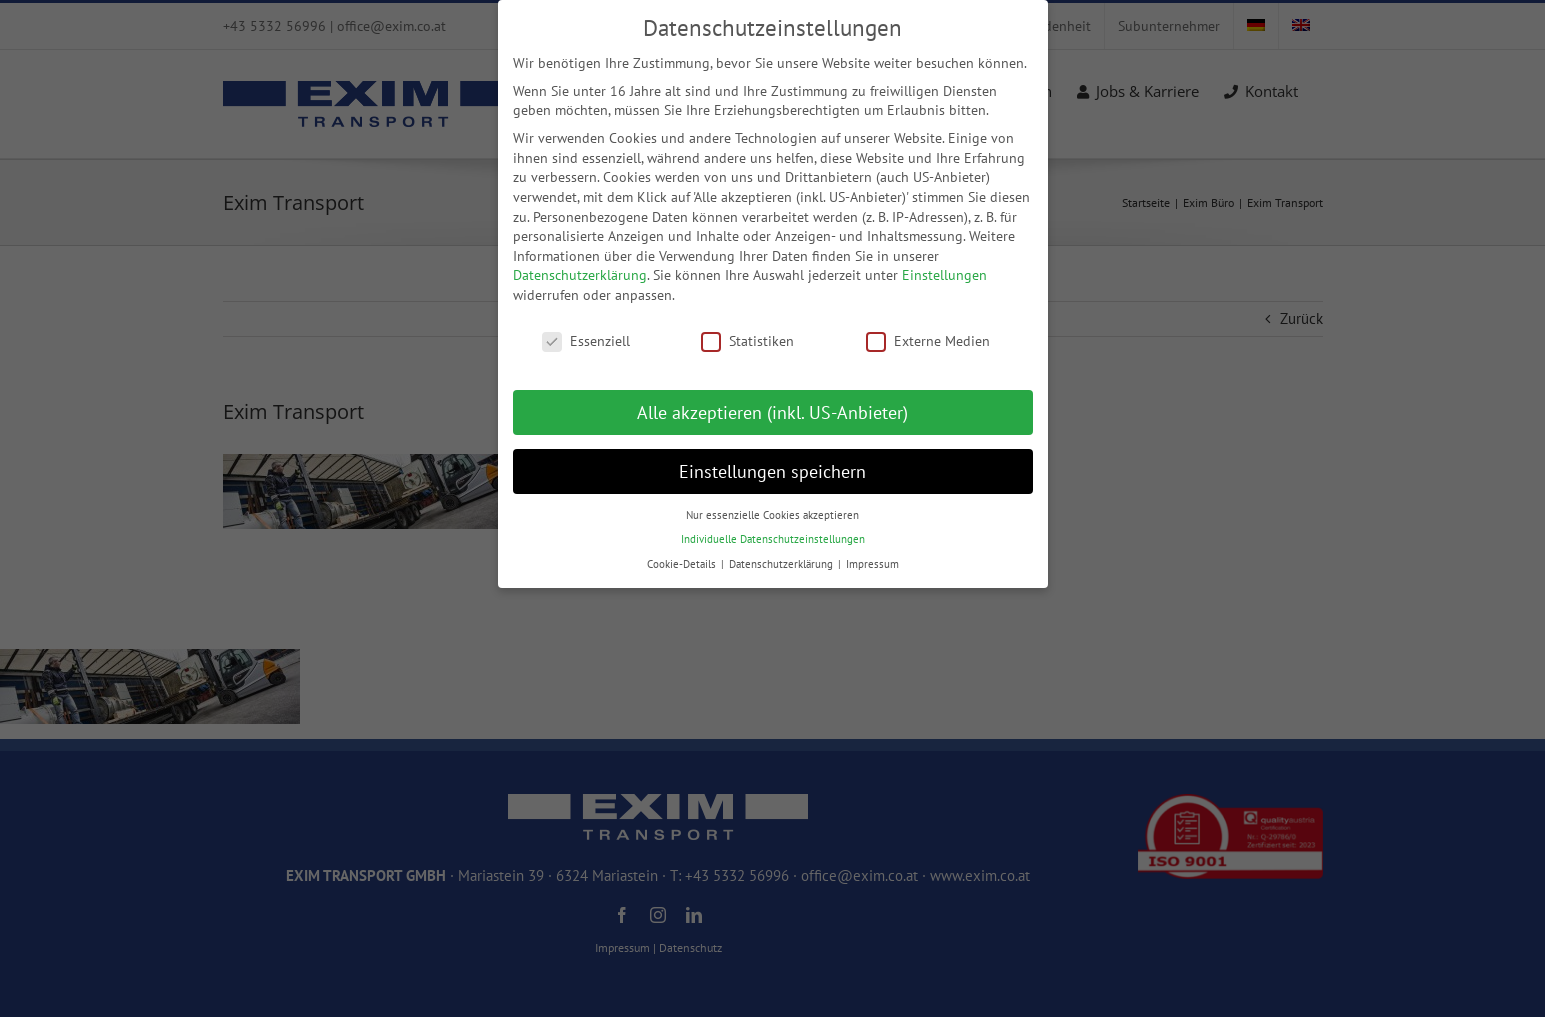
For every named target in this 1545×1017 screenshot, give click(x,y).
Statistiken (747, 331)
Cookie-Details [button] (683, 554)
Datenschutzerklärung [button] (782, 554)
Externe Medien (928, 331)
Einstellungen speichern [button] (772, 461)
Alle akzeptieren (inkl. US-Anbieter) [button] (772, 402)
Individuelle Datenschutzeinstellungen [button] (773, 529)
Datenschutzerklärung (580, 266)
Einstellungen (944, 266)
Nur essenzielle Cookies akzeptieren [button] (772, 505)
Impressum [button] (872, 554)
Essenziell (586, 331)
